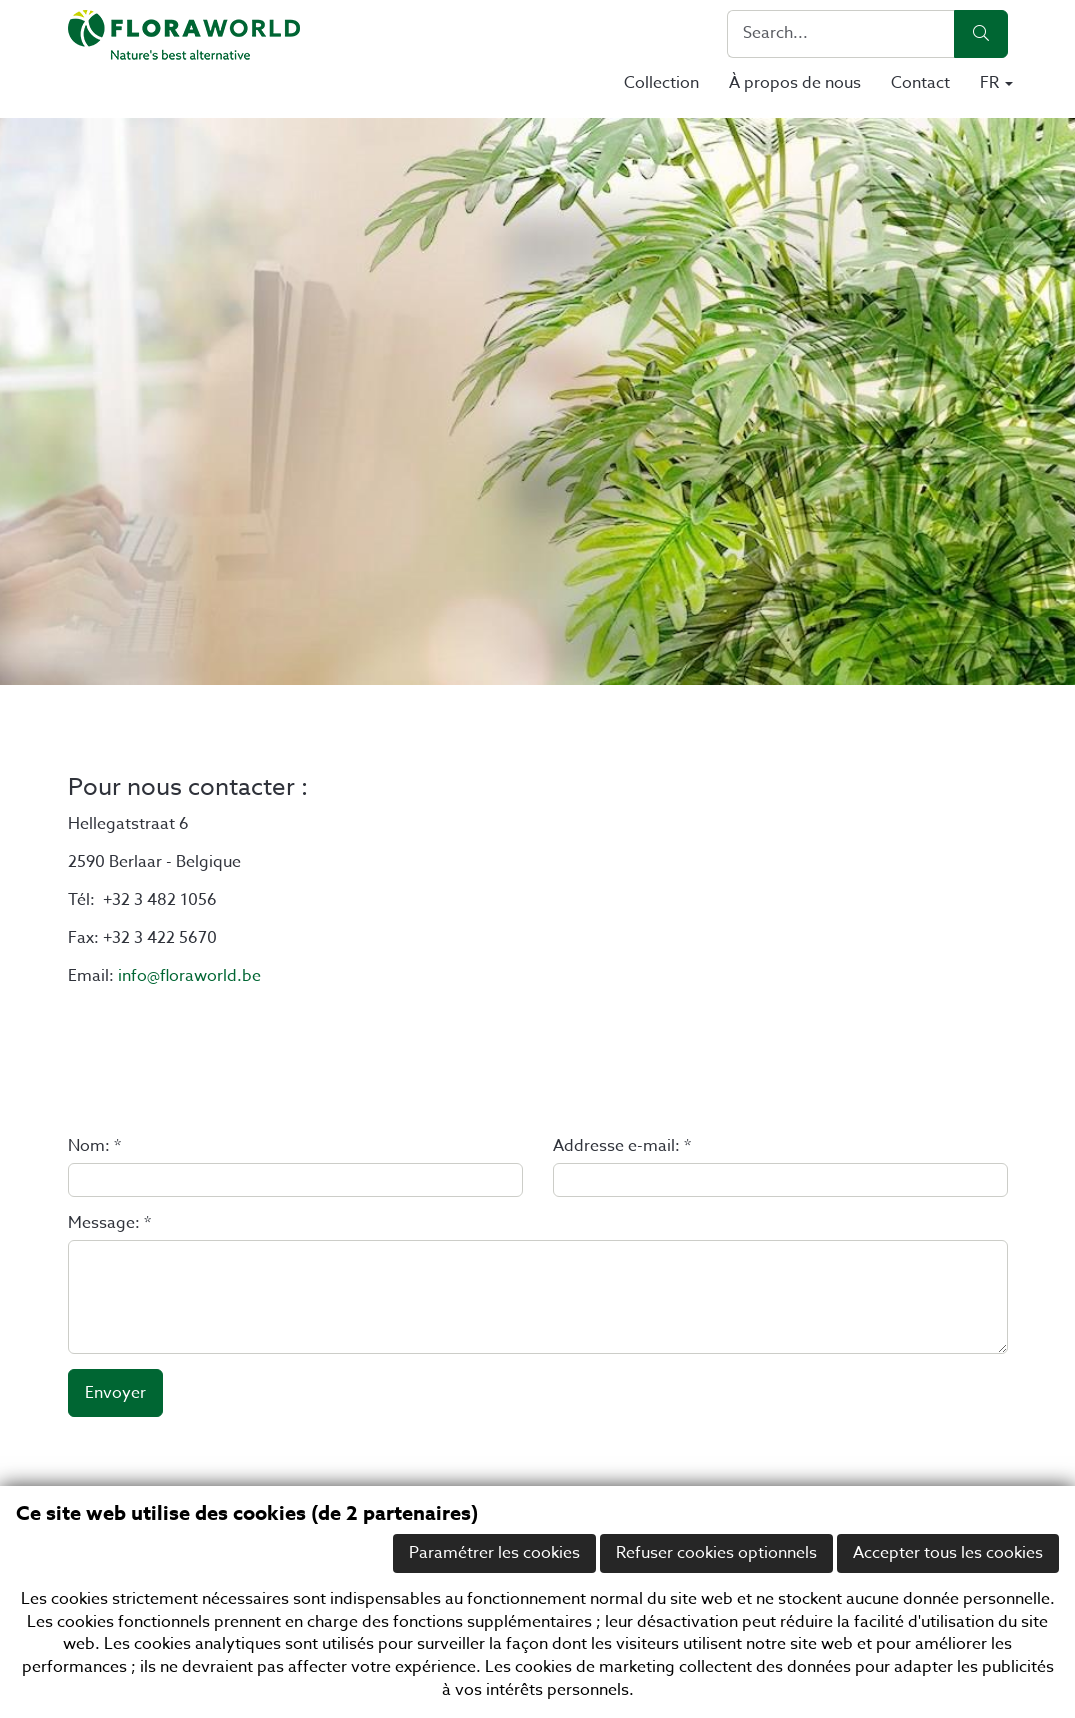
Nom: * (94, 1146)
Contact (920, 83)
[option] (537, 401)
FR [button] (996, 83)
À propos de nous (795, 83)
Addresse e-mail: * (622, 1146)
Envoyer (115, 1393)
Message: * (109, 1223)
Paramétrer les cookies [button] (494, 1553)
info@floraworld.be (189, 976)
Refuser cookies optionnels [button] (716, 1553)
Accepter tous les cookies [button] (948, 1553)
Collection (661, 83)
